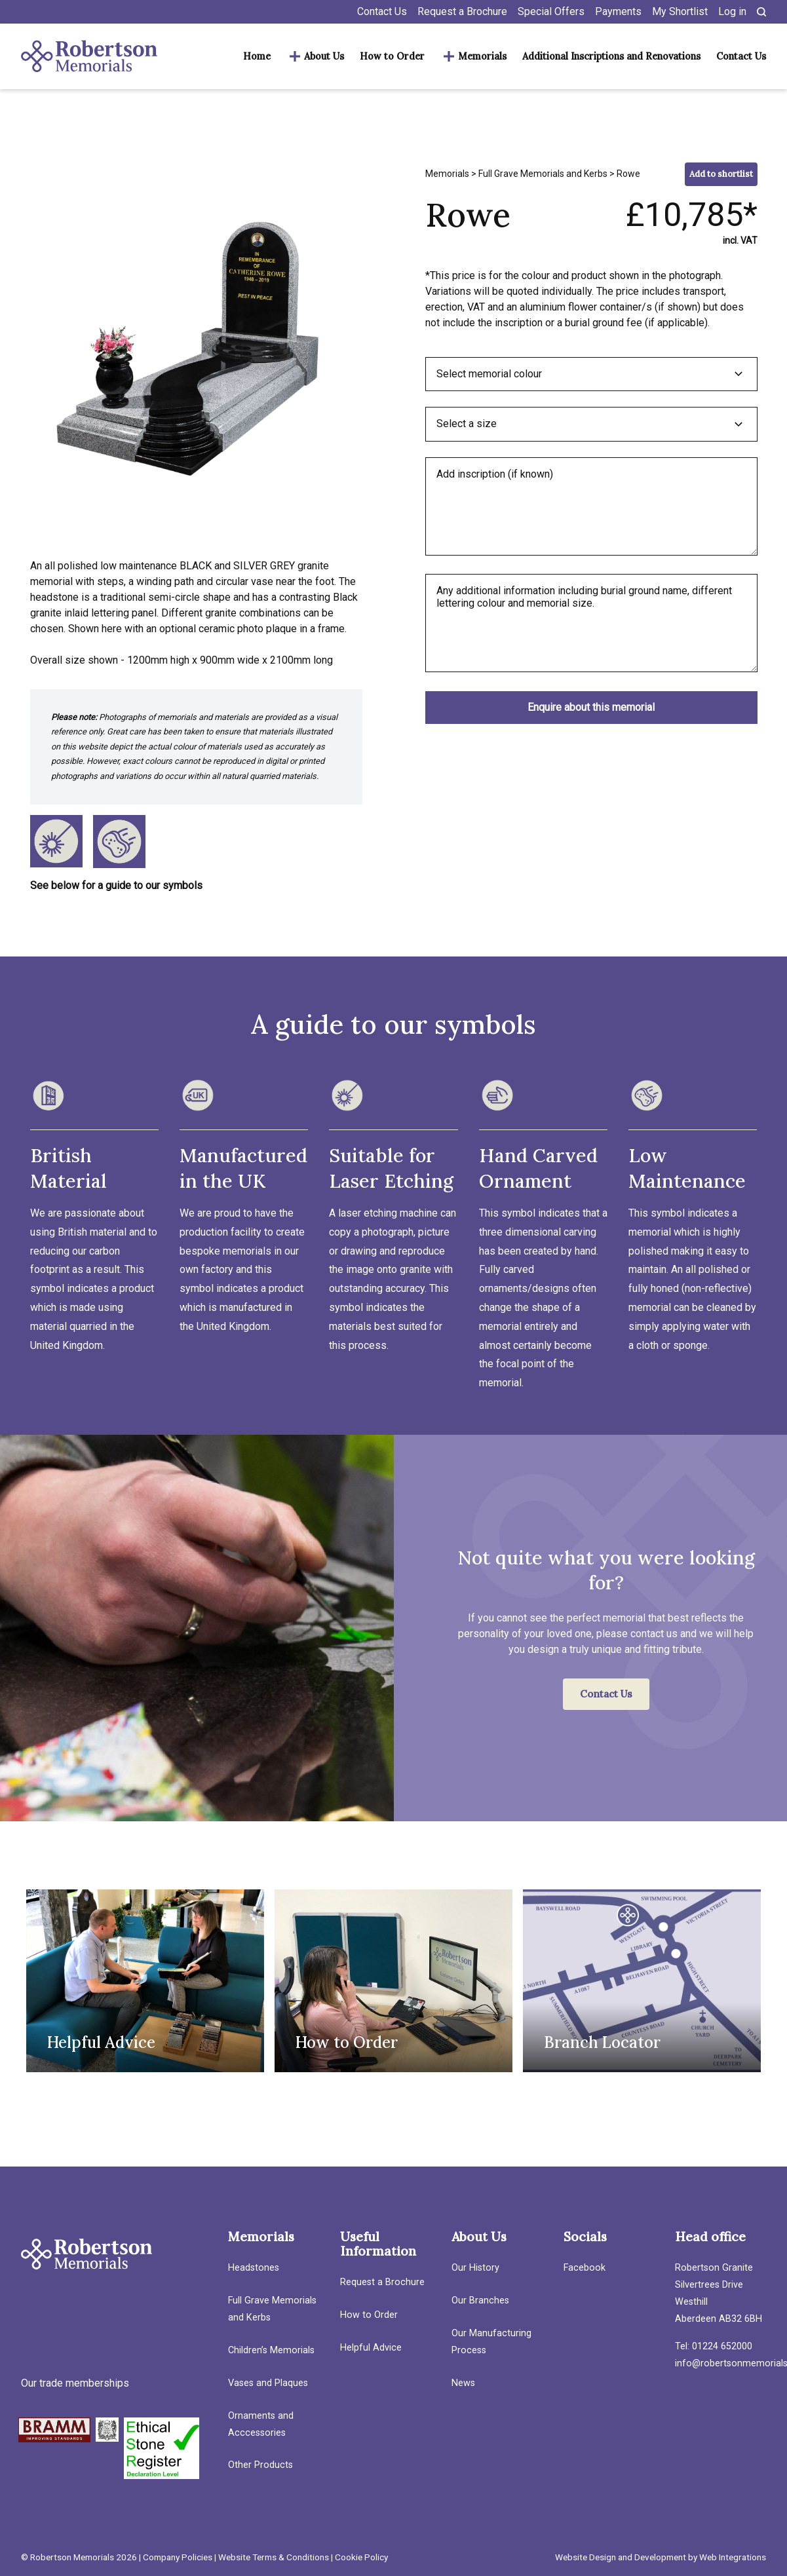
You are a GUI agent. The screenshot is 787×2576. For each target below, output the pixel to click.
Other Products (260, 2465)
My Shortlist (680, 11)
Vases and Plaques (268, 2383)
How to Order (392, 56)
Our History (475, 2267)
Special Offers (551, 11)
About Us (324, 56)
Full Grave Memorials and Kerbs (542, 173)
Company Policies (177, 2557)
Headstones (253, 2267)
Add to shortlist (721, 174)
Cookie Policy (361, 2557)
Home (257, 56)
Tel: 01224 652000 (713, 2346)
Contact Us (382, 11)
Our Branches (480, 2300)
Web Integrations (732, 2557)
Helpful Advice (371, 2347)
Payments (618, 11)
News (463, 2383)
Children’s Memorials (271, 2350)
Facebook (584, 2267)
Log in (732, 11)
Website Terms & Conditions (273, 2557)
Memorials (482, 56)
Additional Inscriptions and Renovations (611, 56)
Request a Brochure (462, 11)
